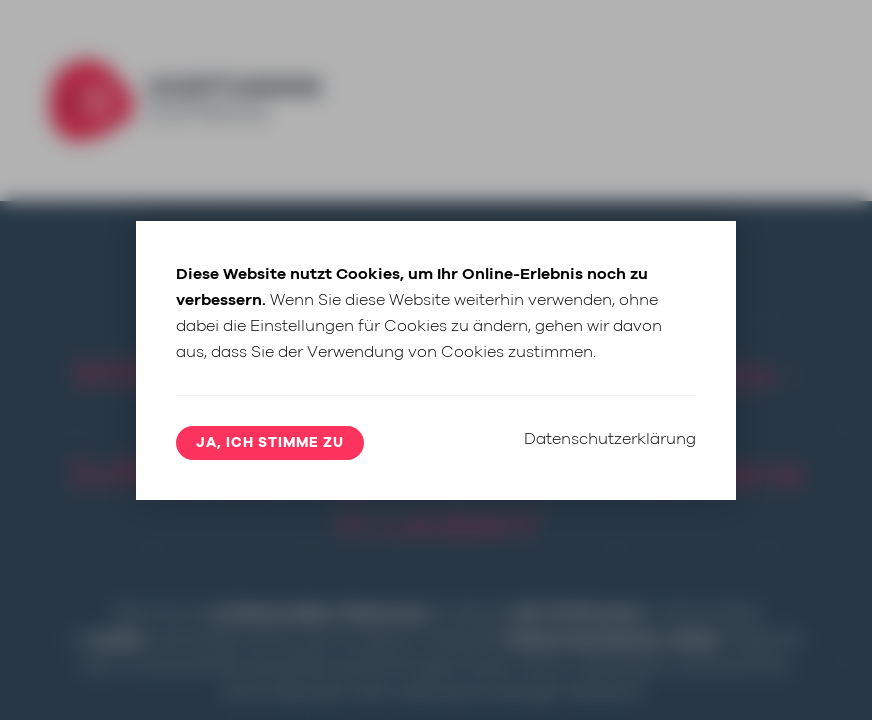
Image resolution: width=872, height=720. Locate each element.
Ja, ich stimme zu (270, 443)
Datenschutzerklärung (610, 439)
